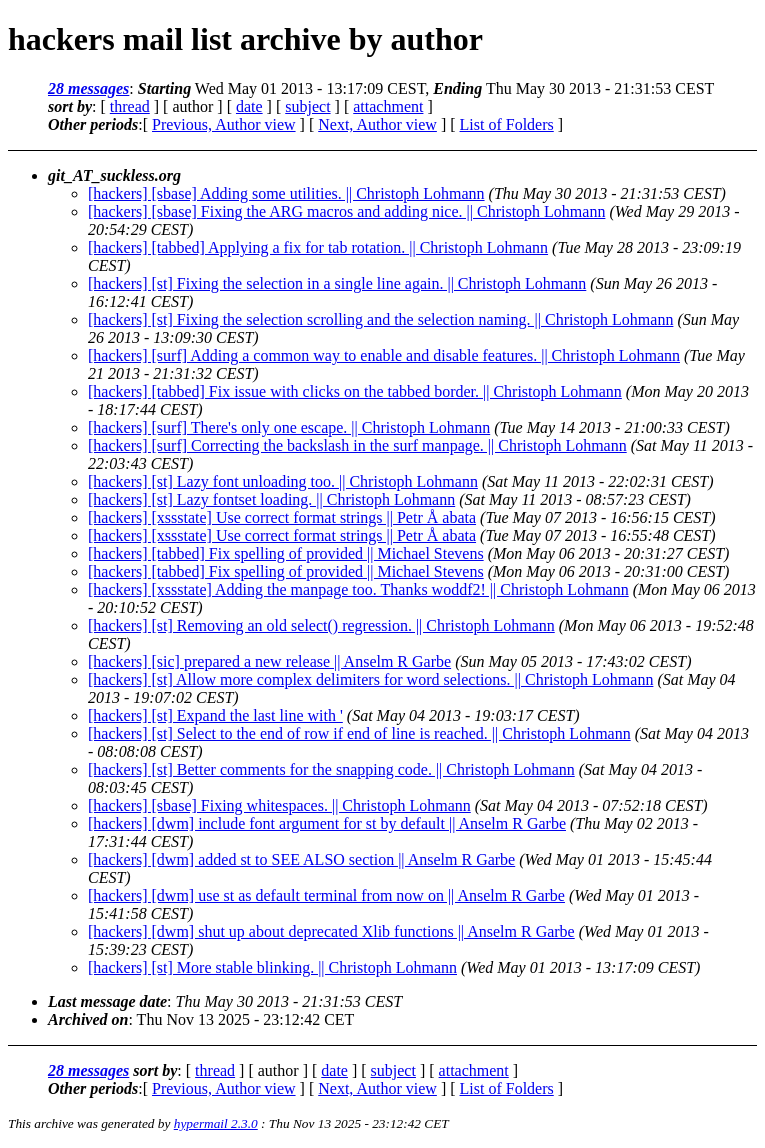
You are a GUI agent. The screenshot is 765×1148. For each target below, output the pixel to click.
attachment (388, 106)
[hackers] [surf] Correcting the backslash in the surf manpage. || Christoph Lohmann (357, 445)
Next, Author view (377, 124)
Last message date (107, 1001)
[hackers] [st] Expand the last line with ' (215, 715)
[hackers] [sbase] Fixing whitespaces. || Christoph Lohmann (279, 805)
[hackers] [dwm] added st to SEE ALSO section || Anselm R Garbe (301, 859)
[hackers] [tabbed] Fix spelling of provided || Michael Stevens (286, 553)
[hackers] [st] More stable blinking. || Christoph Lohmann (272, 967)
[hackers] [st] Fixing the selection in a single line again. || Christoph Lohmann (337, 283)
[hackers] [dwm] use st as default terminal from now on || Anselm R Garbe (326, 895)
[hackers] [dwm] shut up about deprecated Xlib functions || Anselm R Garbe (331, 931)
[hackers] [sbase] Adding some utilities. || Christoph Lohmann (286, 193)
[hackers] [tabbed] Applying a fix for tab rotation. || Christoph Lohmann (318, 247)
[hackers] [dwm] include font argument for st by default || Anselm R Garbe (327, 823)
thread (130, 106)
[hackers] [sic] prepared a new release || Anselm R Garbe (269, 661)
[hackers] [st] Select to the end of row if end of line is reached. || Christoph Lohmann (359, 733)
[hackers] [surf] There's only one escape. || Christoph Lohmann (289, 427)
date (249, 106)
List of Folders (507, 124)
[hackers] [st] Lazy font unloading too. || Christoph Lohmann (283, 481)
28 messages (88, 88)
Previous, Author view (224, 124)
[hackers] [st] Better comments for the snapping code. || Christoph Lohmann (331, 769)
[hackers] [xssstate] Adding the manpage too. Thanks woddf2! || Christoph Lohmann (358, 589)
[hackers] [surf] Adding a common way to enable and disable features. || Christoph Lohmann (384, 355)
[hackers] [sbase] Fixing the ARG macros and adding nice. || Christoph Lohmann (346, 211)
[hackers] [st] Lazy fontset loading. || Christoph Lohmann (271, 499)
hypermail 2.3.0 (216, 1123)
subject (307, 106)
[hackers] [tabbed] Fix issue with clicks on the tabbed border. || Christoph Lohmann (355, 391)
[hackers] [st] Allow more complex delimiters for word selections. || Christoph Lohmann (370, 679)
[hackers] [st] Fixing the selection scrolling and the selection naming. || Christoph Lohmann (380, 319)
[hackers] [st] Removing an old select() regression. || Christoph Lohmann (321, 625)
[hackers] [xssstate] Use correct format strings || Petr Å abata (282, 517)
